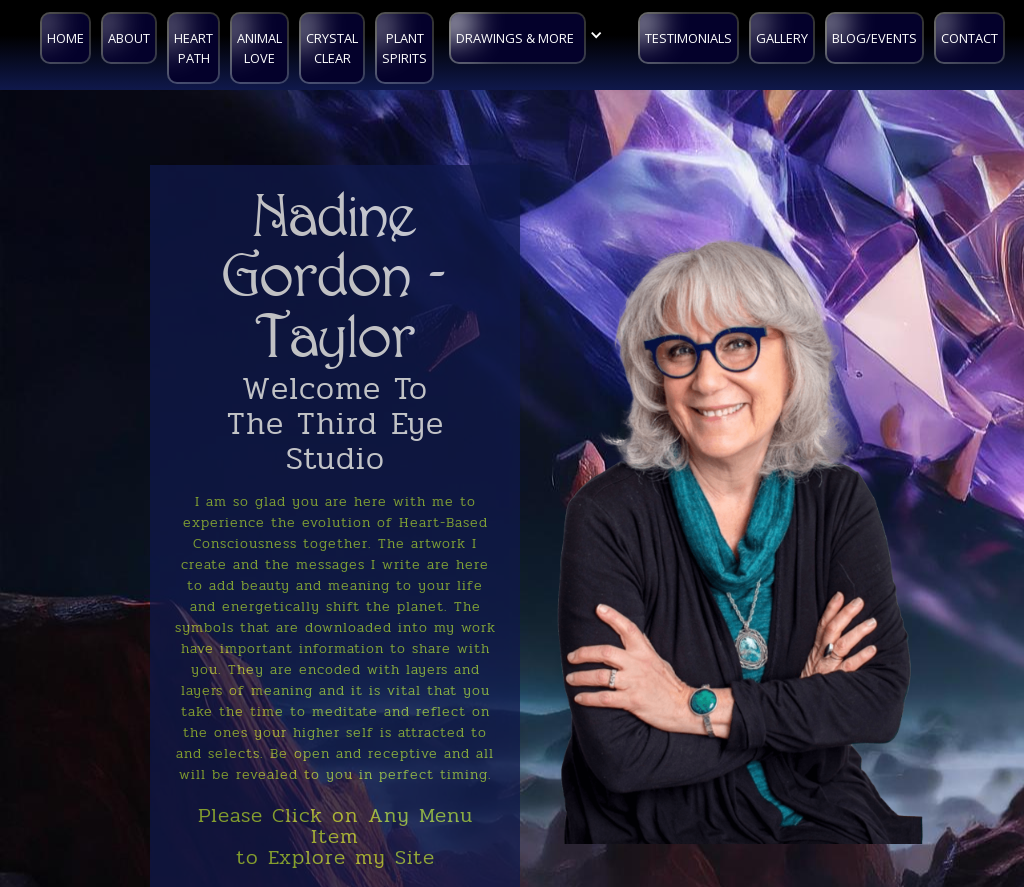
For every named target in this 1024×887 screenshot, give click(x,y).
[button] (531, 35)
